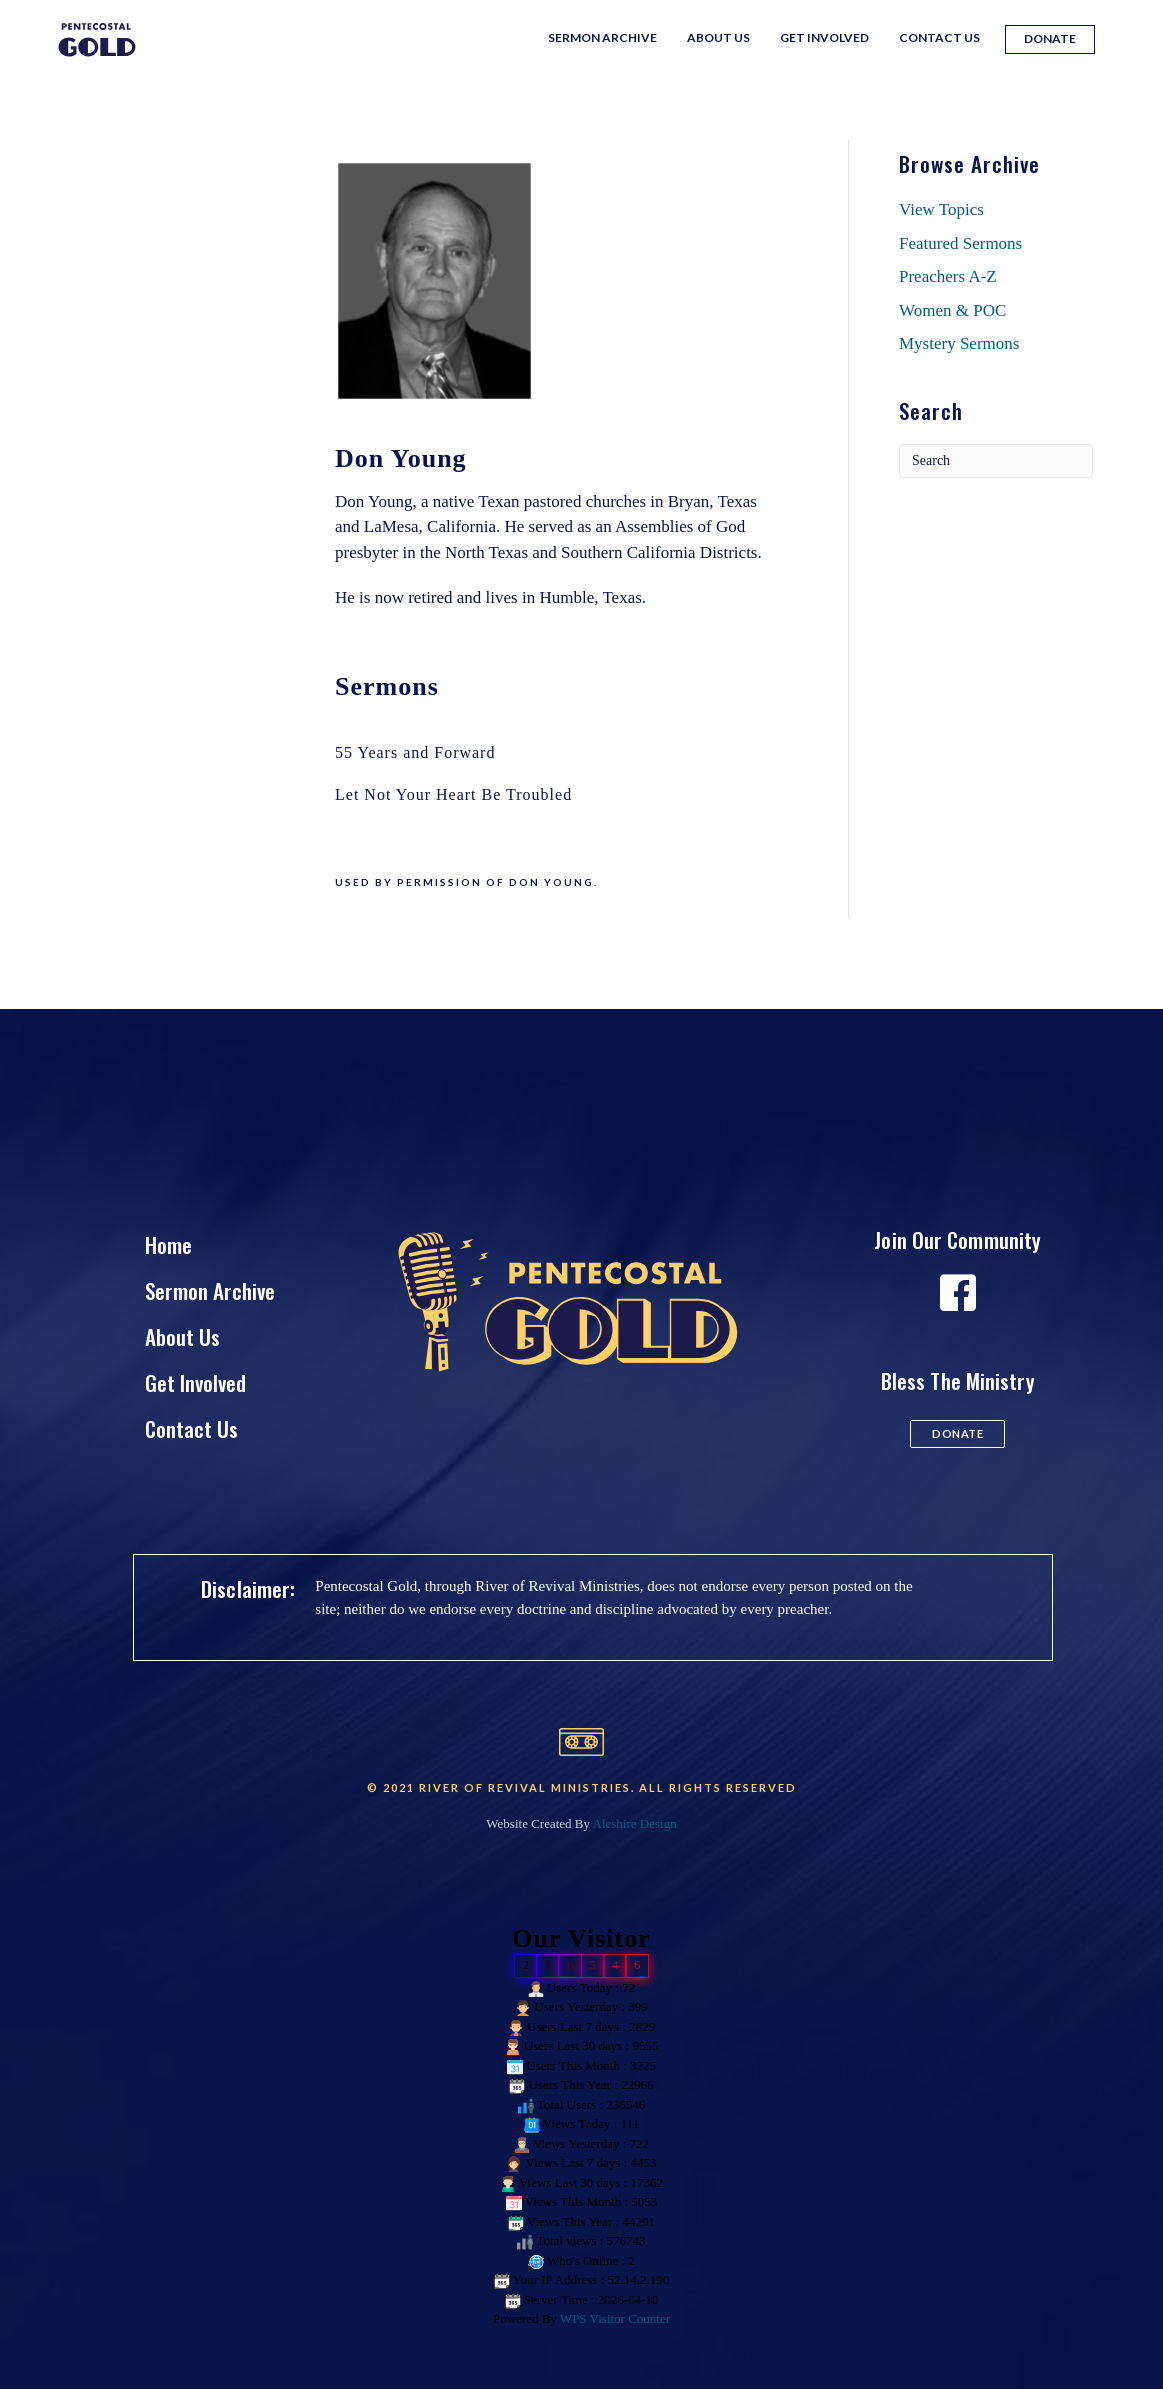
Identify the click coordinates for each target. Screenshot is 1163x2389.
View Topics (941, 209)
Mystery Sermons (959, 343)
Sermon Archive (602, 37)
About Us (718, 37)
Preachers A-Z (948, 276)
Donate (1050, 38)
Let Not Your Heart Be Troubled (453, 794)
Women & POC (952, 310)
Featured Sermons (960, 243)
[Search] (996, 461)
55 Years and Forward (415, 752)
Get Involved (824, 37)
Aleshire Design (635, 1823)
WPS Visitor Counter (615, 2318)
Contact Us (939, 37)
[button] (957, 1434)
